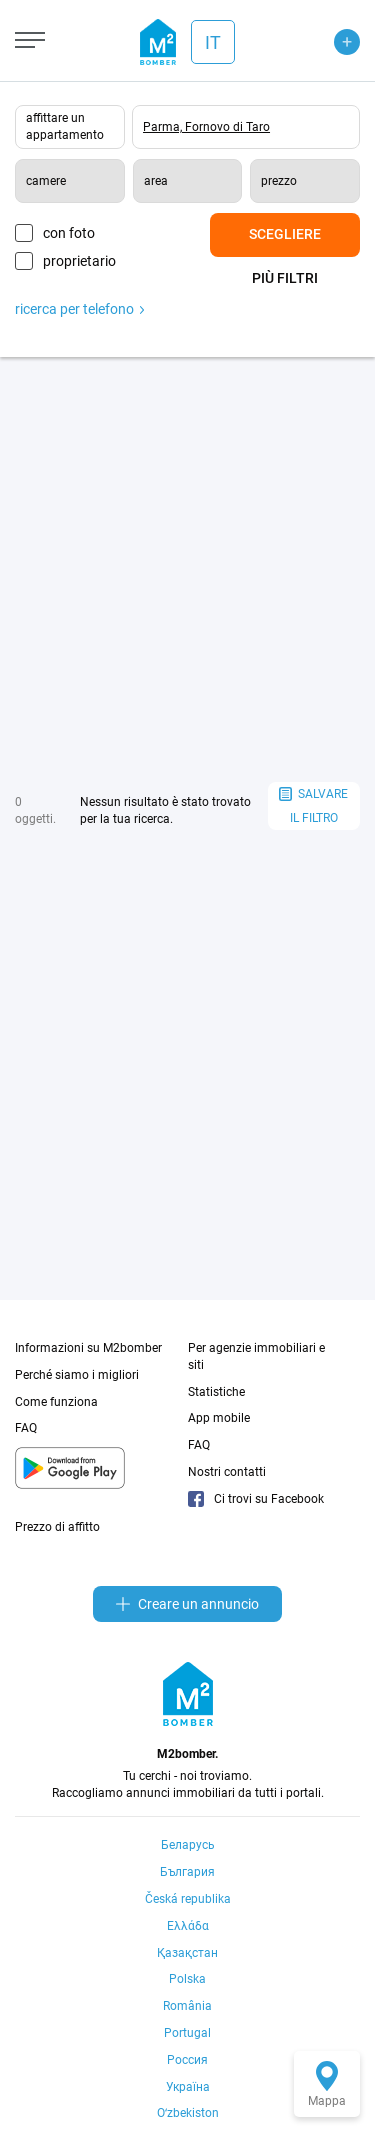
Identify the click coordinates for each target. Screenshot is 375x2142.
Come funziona (56, 1402)
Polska (187, 1979)
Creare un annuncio (187, 1604)
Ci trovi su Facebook (256, 1499)
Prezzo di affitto (57, 1527)
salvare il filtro (313, 806)
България (187, 1872)
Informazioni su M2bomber (88, 1348)
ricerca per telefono (79, 309)
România (187, 2006)
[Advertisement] (187, 569)
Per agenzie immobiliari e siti (256, 1356)
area (156, 181)
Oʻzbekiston (188, 2113)
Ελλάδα (188, 1926)
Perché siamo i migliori (77, 1375)
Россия (187, 2060)
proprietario (79, 261)
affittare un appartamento (65, 126)
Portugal (187, 2033)
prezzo (279, 181)
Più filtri (285, 278)
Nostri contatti (227, 1472)
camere (46, 181)
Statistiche (216, 1392)
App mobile (219, 1418)
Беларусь (188, 1845)
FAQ (26, 1428)
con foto (69, 233)
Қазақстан (187, 1953)
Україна (188, 2087)
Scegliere (285, 234)
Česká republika (188, 1899)
